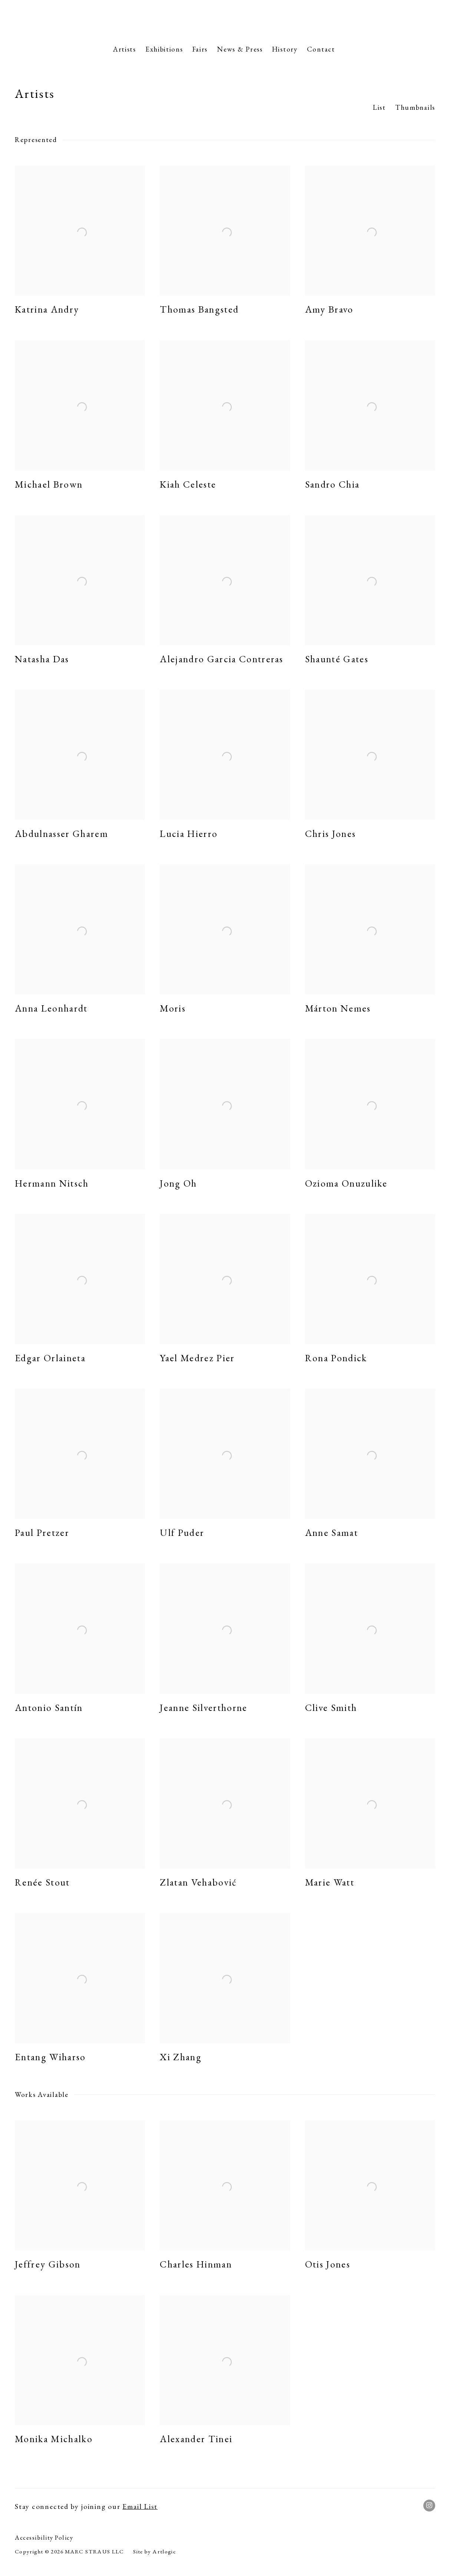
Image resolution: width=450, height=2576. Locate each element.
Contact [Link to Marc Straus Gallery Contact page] (321, 49)
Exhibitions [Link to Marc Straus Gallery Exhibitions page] (164, 49)
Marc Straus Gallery (225, 20)
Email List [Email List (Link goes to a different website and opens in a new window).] (140, 2506)
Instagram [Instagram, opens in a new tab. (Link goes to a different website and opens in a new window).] (429, 2505)
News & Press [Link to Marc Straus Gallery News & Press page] (240, 49)
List (379, 107)
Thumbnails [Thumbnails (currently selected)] (415, 107)
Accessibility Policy (44, 2537)
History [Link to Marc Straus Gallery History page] (285, 49)
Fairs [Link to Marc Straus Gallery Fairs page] (200, 49)
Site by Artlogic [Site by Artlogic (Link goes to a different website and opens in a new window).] (154, 2551)
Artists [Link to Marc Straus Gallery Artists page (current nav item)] (124, 49)
